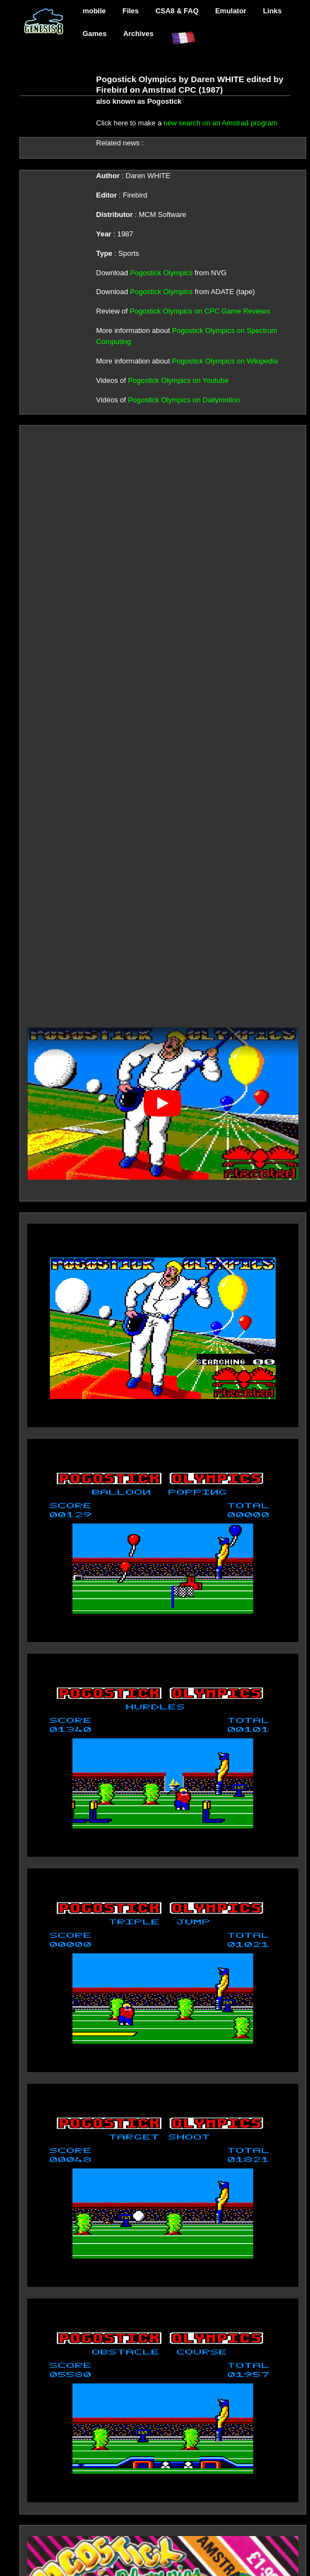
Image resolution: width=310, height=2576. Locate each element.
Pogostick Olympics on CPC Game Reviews (200, 311)
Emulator (230, 11)
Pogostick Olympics (161, 273)
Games (94, 33)
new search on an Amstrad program (220, 123)
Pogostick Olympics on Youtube (178, 380)
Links (272, 11)
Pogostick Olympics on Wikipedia (225, 361)
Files (131, 11)
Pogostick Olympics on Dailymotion (184, 400)
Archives (138, 33)
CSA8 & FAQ (177, 11)
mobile (94, 11)
